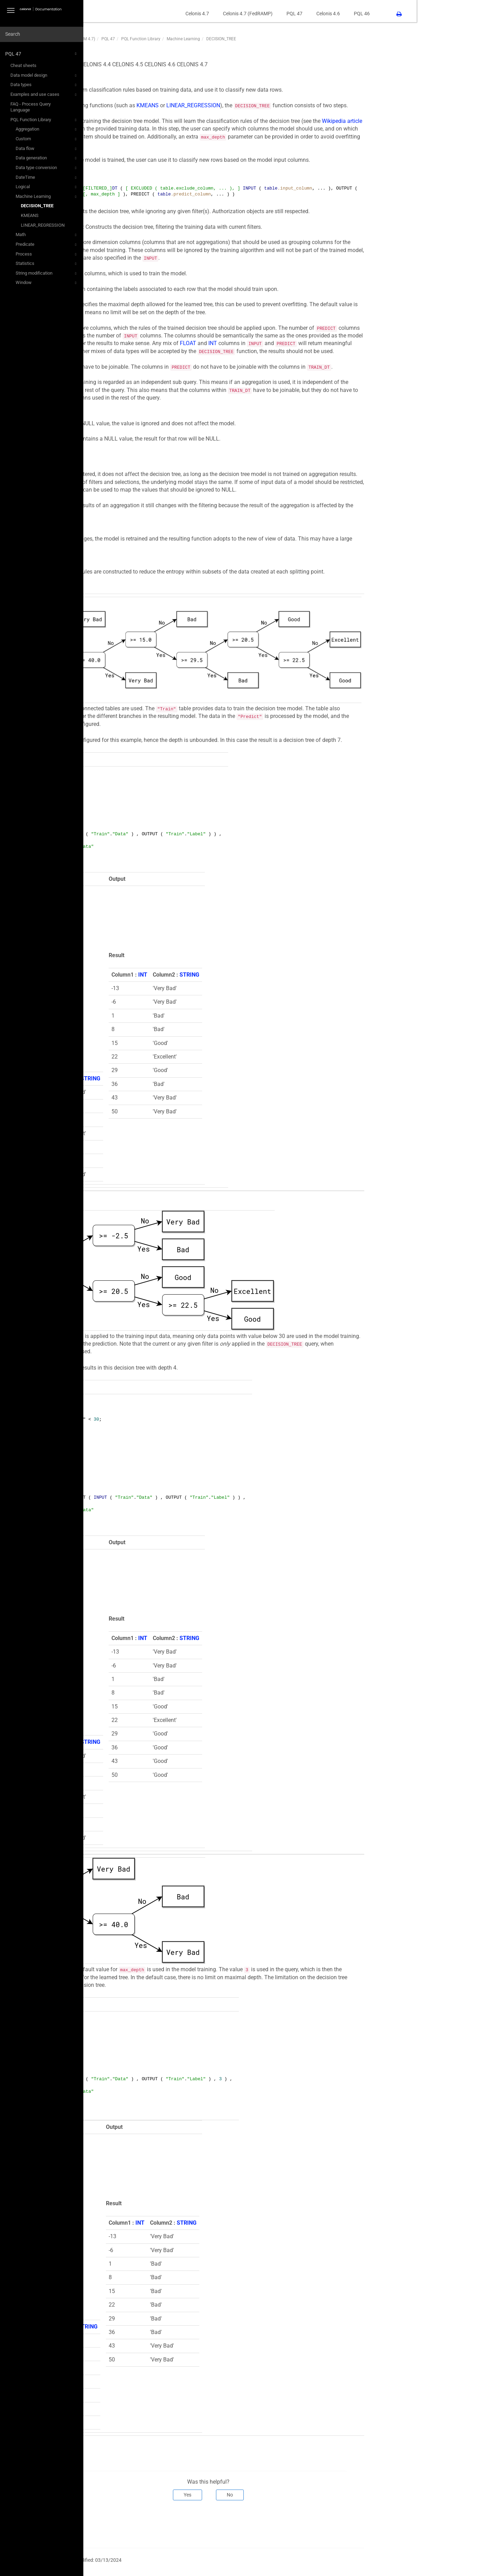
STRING (174, 1078)
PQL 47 (41, 54)
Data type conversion (47, 168)
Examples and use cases (44, 95)
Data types (44, 85)
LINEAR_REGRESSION (43, 225)
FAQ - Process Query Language (30, 107)
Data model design (44, 76)
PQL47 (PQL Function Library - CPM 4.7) (141, 38)
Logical (47, 187)
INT (296, 343)
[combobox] (41, 34)
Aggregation (47, 129)
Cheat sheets (23, 65)
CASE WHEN (123, 489)
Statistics (47, 264)
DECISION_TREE (37, 205)
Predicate (47, 245)
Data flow (47, 149)
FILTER (158, 1336)
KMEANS (30, 215)
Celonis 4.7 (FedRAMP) (331, 13)
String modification (47, 273)
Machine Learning (47, 197)
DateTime (47, 178)
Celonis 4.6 (411, 13)
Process (47, 254)
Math (47, 235)
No (313, 2495)
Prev (113, 2523)
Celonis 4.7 (280, 13)
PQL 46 (445, 13)
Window (47, 283)
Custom (47, 139)
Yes (271, 2495)
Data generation (47, 158)
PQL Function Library (44, 120)
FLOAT (271, 343)
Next (438, 2523)
